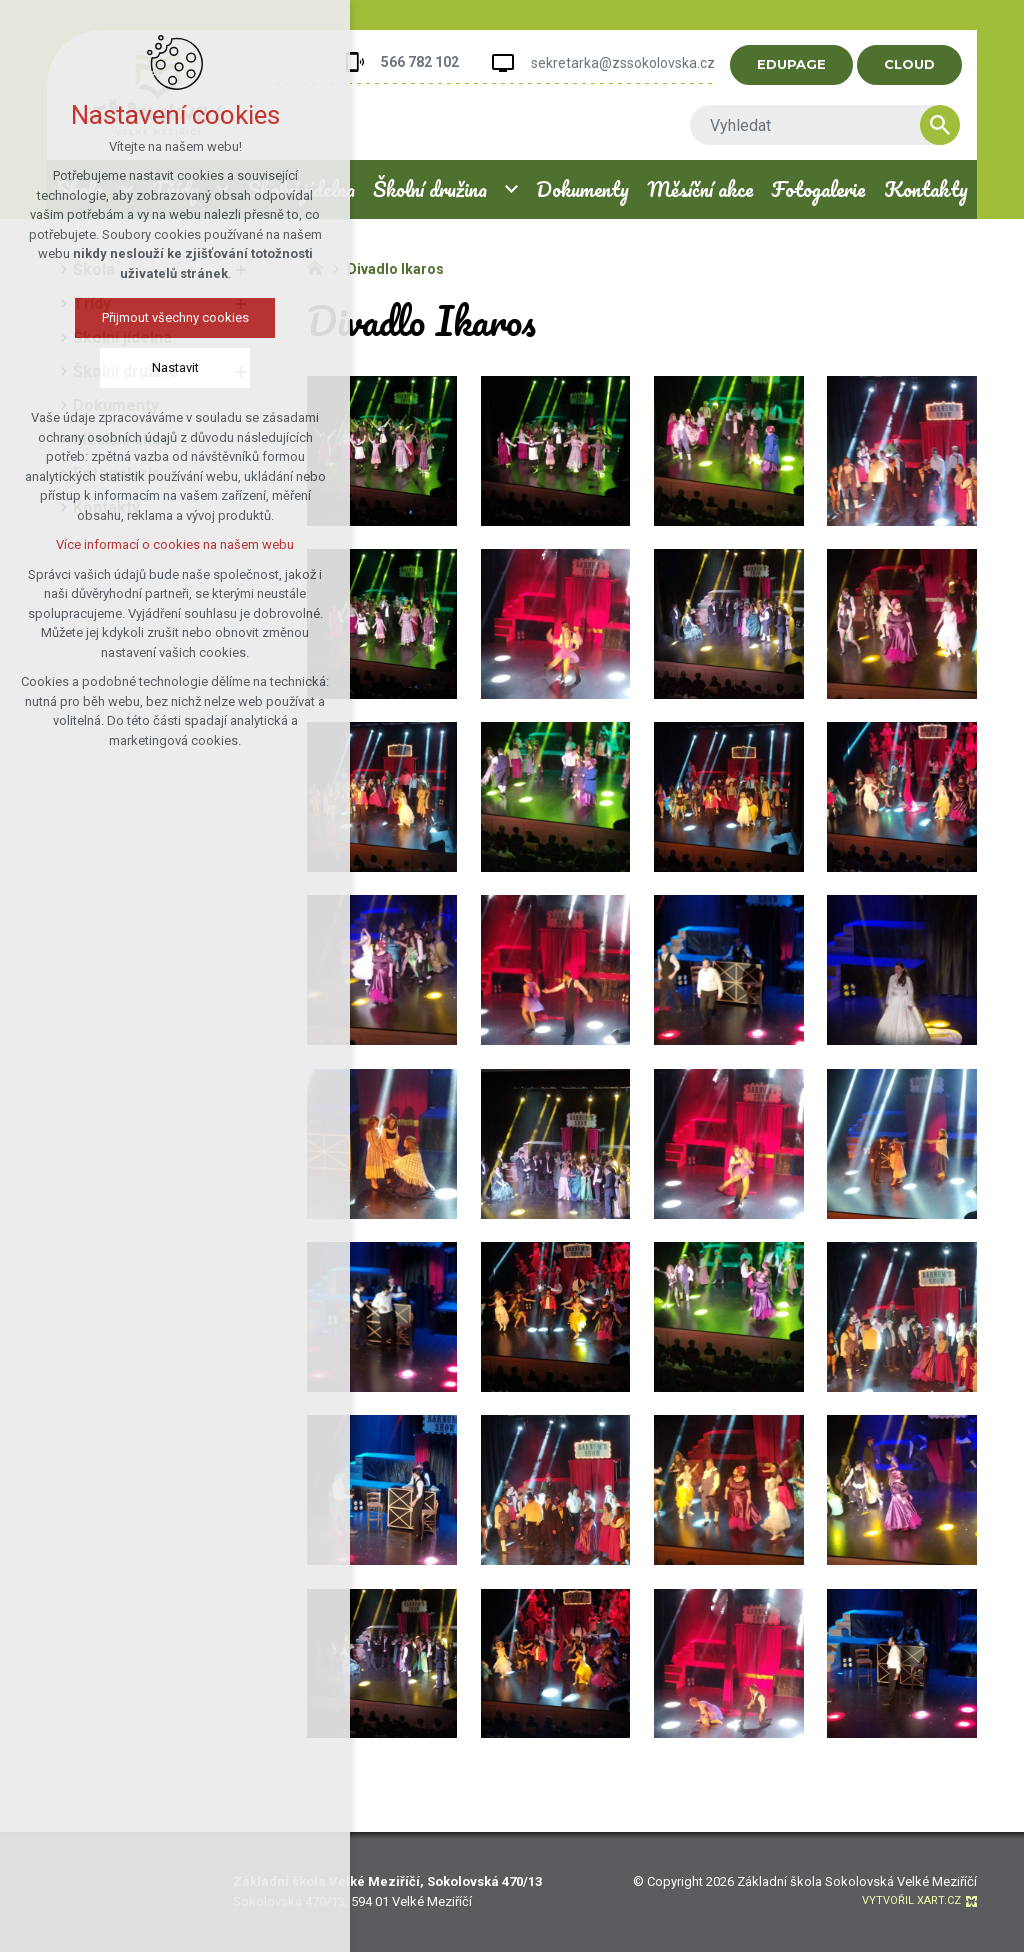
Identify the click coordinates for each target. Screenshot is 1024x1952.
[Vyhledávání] (956, 125)
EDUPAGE (807, 64)
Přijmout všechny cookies (175, 317)
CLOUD (925, 64)
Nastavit (175, 367)
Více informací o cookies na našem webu (175, 544)
